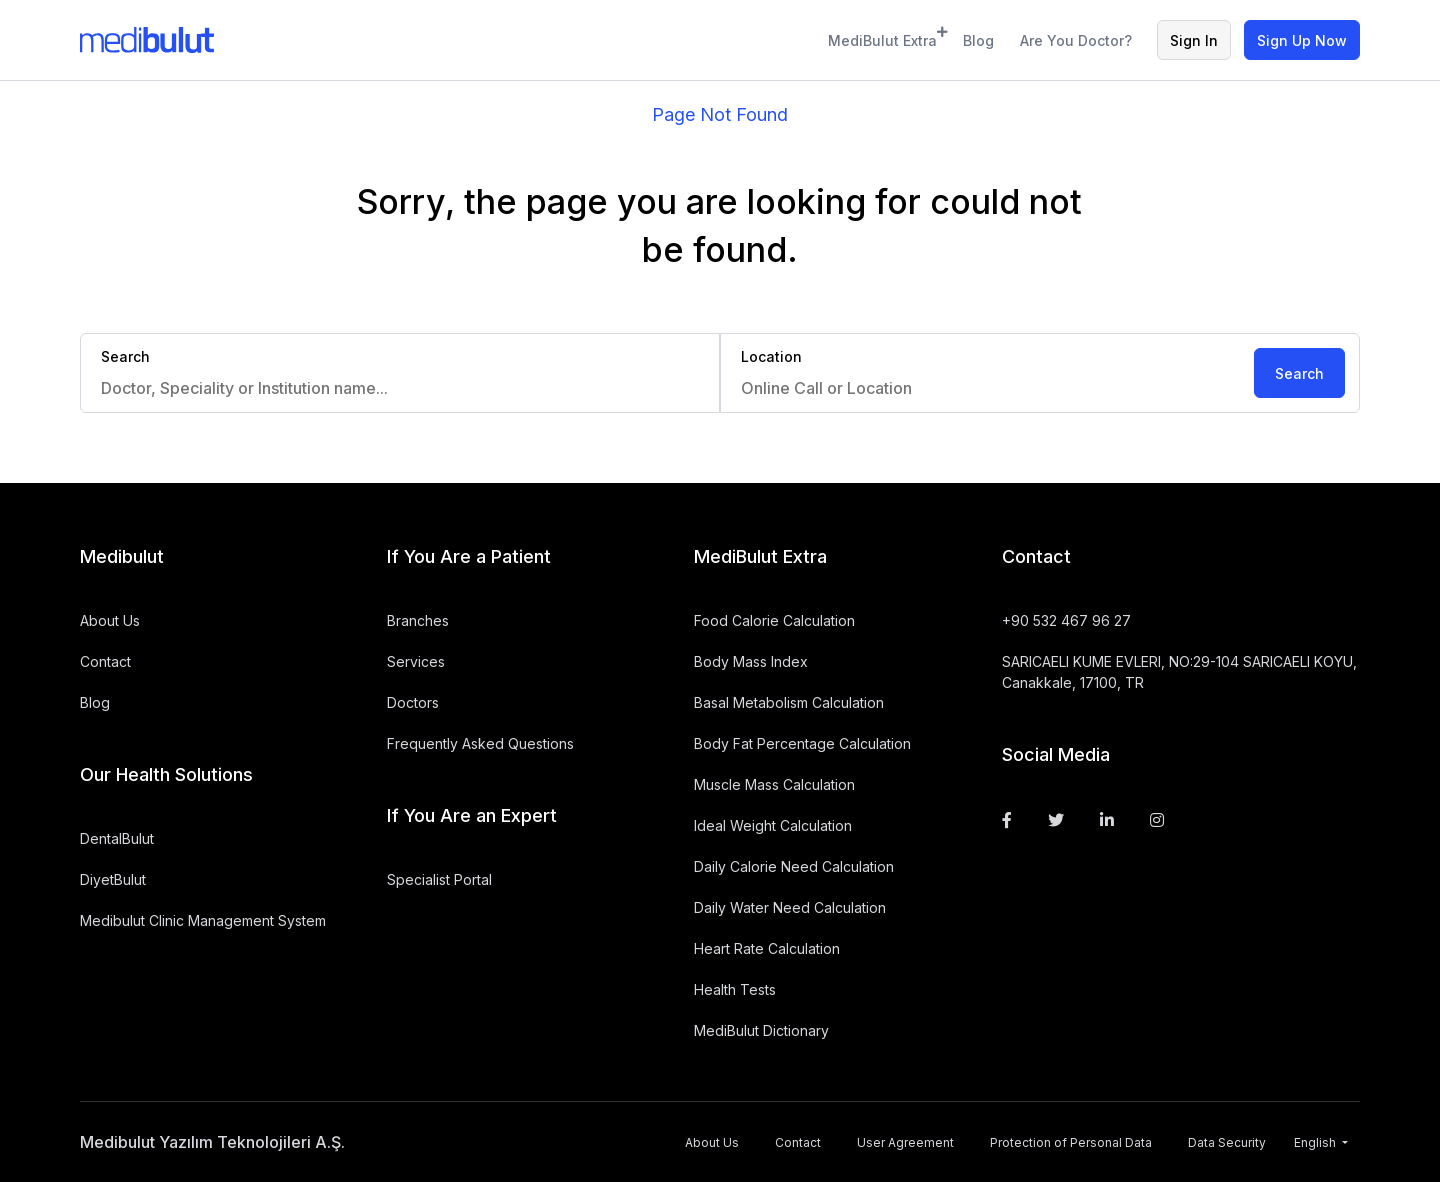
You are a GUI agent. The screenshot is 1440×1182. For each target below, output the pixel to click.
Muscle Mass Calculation (774, 784)
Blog (978, 40)
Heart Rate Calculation (767, 948)
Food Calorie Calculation (774, 620)
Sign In (1194, 40)
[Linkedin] (1107, 820)
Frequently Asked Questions (480, 743)
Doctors (413, 702)
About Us (110, 620)
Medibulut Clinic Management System (203, 920)
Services (416, 661)
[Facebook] (1007, 820)
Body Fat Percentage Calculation (802, 743)
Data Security (1227, 1142)
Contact (105, 661)
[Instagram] (1157, 820)
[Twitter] (1056, 820)
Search (1299, 373)
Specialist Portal (439, 879)
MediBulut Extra (883, 37)
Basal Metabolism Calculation (789, 702)
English (1316, 1142)
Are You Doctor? (1076, 40)
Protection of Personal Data (1071, 1142)
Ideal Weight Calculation (773, 825)
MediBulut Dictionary (761, 1030)
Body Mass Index (751, 661)
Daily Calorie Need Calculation (794, 866)
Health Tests (735, 989)
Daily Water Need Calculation (790, 907)
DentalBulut (117, 838)
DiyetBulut (113, 879)
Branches (418, 620)
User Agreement (905, 1142)
